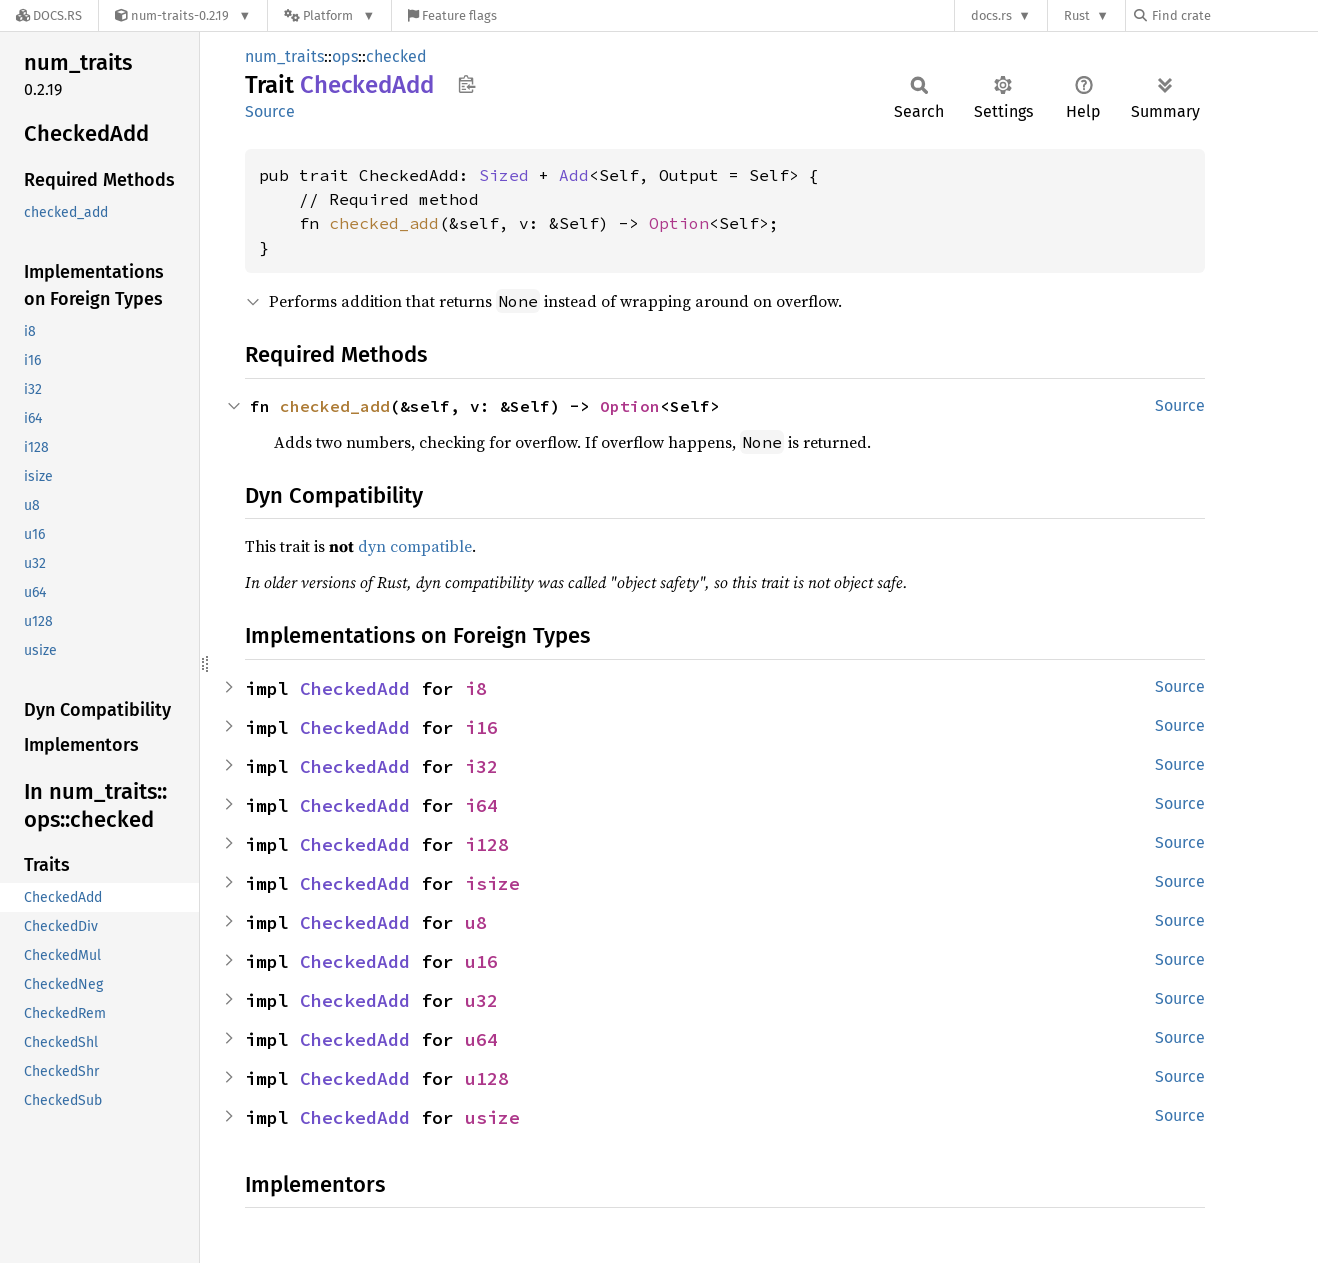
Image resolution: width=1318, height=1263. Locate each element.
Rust (1077, 15)
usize (492, 1117)
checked (396, 56)
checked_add (384, 223)
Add (574, 175)
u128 (487, 1078)
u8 (476, 922)
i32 (481, 766)
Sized (504, 175)
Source (270, 111)
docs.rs (991, 15)
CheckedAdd (355, 688)
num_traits (284, 56)
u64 (481, 1039)
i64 (481, 805)
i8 (476, 688)
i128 (487, 844)
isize (492, 883)
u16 (481, 961)
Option (679, 223)
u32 (481, 1000)
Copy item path (466, 84)
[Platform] (329, 15)
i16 (481, 727)
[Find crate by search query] (1234, 15)
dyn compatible (415, 546)
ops (345, 56)
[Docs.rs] (49, 15)
